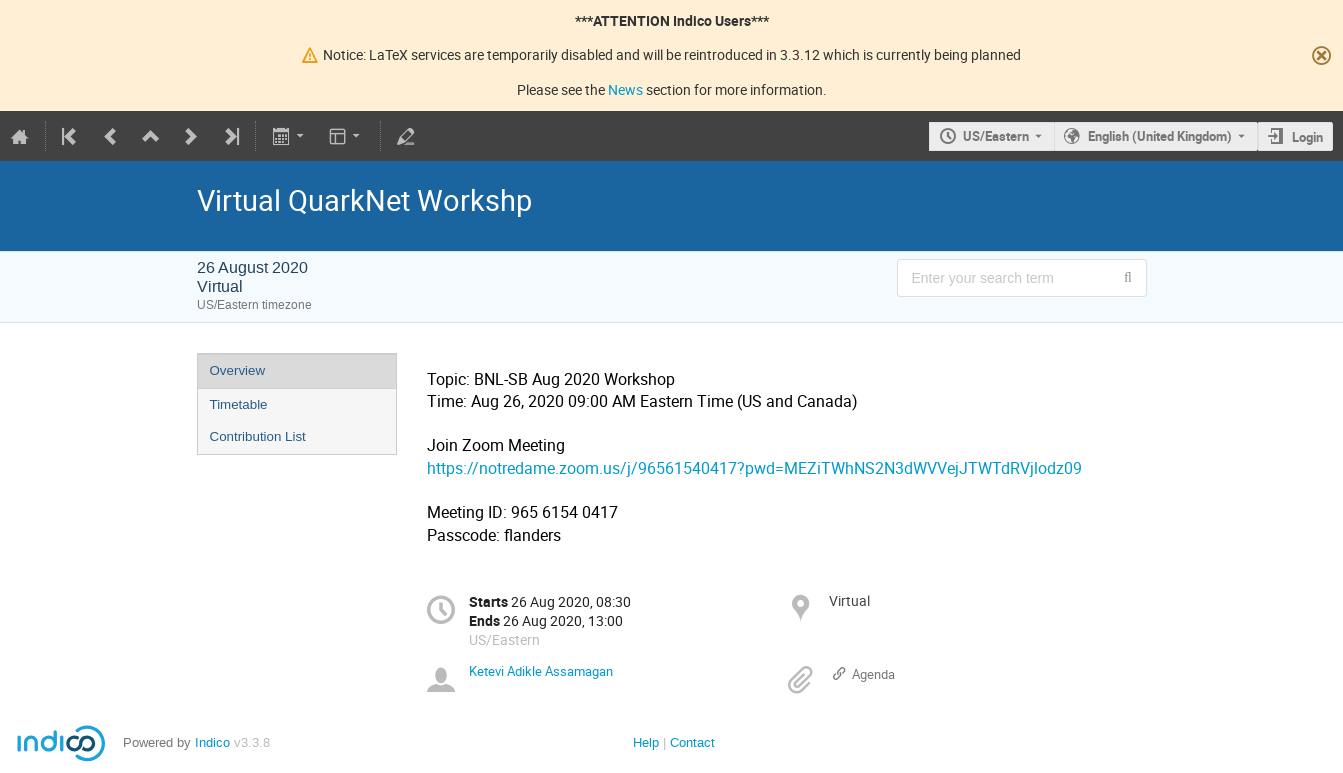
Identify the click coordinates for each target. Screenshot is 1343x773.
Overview (238, 370)
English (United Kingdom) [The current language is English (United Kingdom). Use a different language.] (1160, 136)
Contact (692, 742)
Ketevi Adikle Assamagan (541, 671)
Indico (212, 742)
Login (1307, 137)
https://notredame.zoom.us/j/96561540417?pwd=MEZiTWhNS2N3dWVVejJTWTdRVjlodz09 (754, 468)
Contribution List (258, 436)
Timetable (239, 404)
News (625, 89)
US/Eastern (996, 136)
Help (646, 742)
